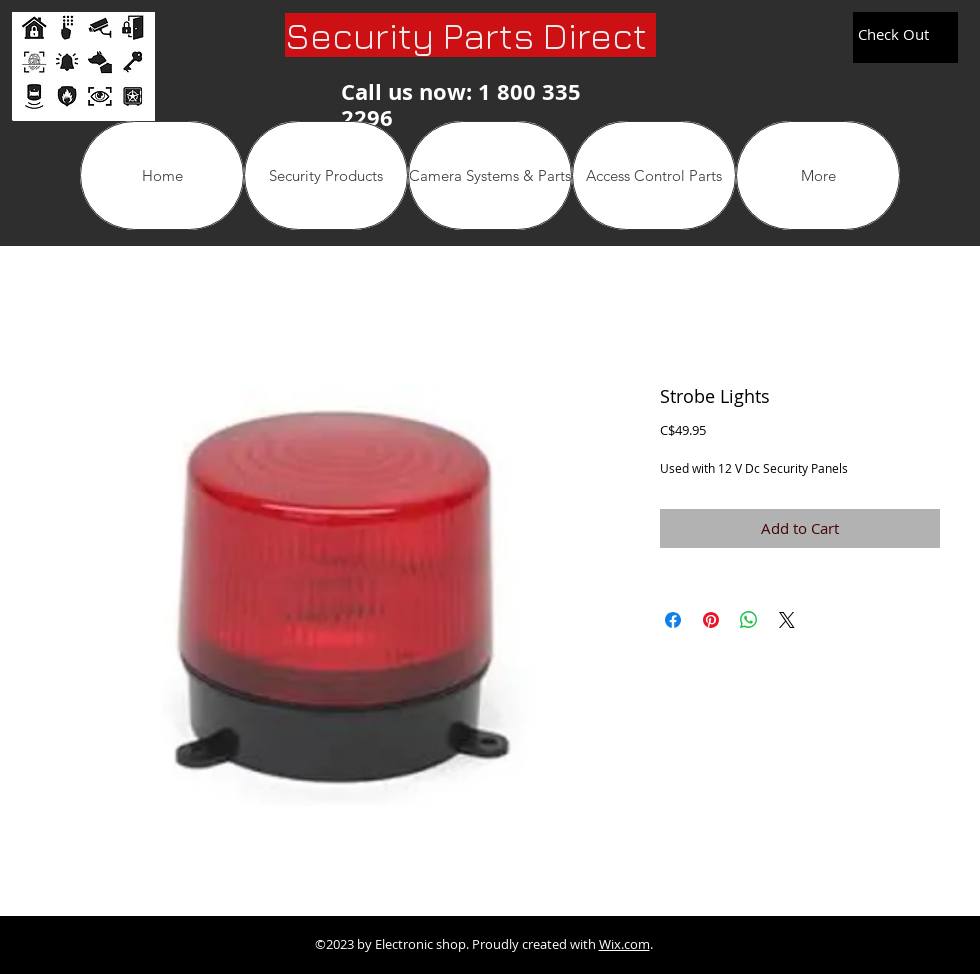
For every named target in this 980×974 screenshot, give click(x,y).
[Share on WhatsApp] (749, 620)
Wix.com (624, 944)
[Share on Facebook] (673, 620)
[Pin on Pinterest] (711, 620)
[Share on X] (787, 620)
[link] (903, 35)
